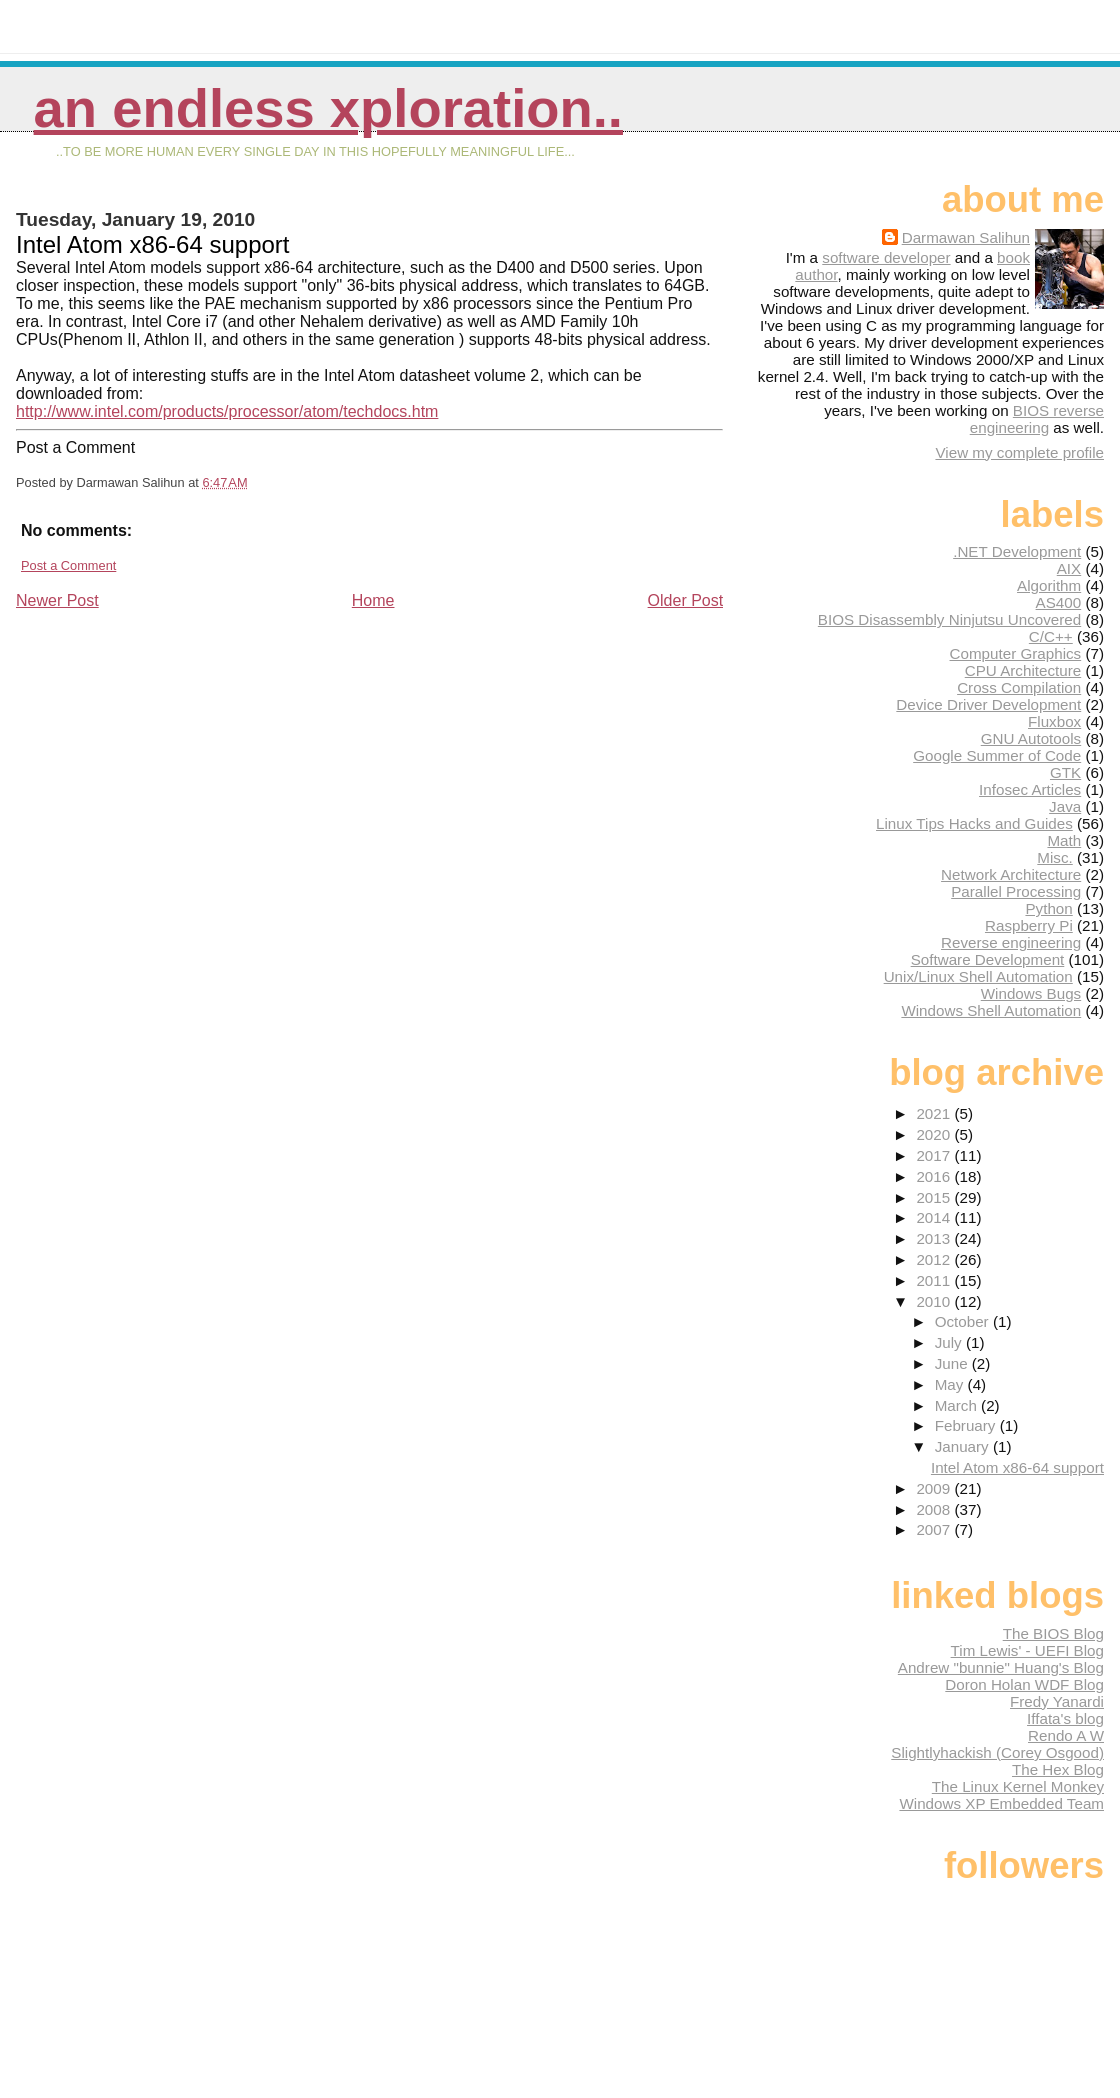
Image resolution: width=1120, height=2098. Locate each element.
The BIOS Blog (1053, 1633)
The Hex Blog (1058, 1769)
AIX (1069, 568)
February (967, 1425)
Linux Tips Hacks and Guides (974, 823)
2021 (935, 1113)
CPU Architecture (1023, 670)
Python (1048, 908)
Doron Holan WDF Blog (1024, 1684)
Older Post (686, 600)
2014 (935, 1217)
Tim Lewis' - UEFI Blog (1027, 1650)
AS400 (1059, 602)
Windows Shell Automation (991, 1010)
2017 (935, 1155)
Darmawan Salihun (966, 237)
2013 (935, 1238)
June (953, 1363)
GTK (1065, 772)
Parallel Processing (1016, 891)
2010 (935, 1301)
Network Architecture (1011, 874)
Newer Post (57, 600)
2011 (935, 1280)
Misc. (1054, 857)
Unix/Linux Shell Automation (978, 976)
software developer (886, 257)
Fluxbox (1054, 721)
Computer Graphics (1016, 653)
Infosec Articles (1030, 789)
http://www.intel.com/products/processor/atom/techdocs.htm (227, 411)
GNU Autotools (1031, 738)
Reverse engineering (1011, 942)
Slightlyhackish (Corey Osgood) (997, 1752)
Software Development (988, 959)
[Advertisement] (166, 751)
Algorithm (1049, 585)
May (951, 1384)
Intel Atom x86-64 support (1017, 1467)
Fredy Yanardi (1057, 1701)
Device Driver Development (988, 704)
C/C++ (1051, 636)
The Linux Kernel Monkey (1018, 1786)
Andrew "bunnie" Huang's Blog (1001, 1667)
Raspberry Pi (1029, 925)
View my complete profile (1019, 452)
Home (373, 600)
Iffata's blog (1065, 1718)
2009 (935, 1488)
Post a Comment (68, 565)
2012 (935, 1259)
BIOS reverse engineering (1037, 419)
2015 (935, 1197)
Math (1064, 840)
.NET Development (1017, 551)
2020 (935, 1134)
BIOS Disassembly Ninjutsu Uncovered (949, 619)
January (964, 1446)
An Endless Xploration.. (328, 108)
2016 (935, 1176)
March (958, 1405)
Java (1065, 806)
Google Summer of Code (997, 755)
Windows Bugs (1031, 993)
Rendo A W (1066, 1735)
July (950, 1342)
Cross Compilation (1019, 687)
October (964, 1321)
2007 (935, 1529)
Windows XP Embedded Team (1001, 1803)
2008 (935, 1509)
